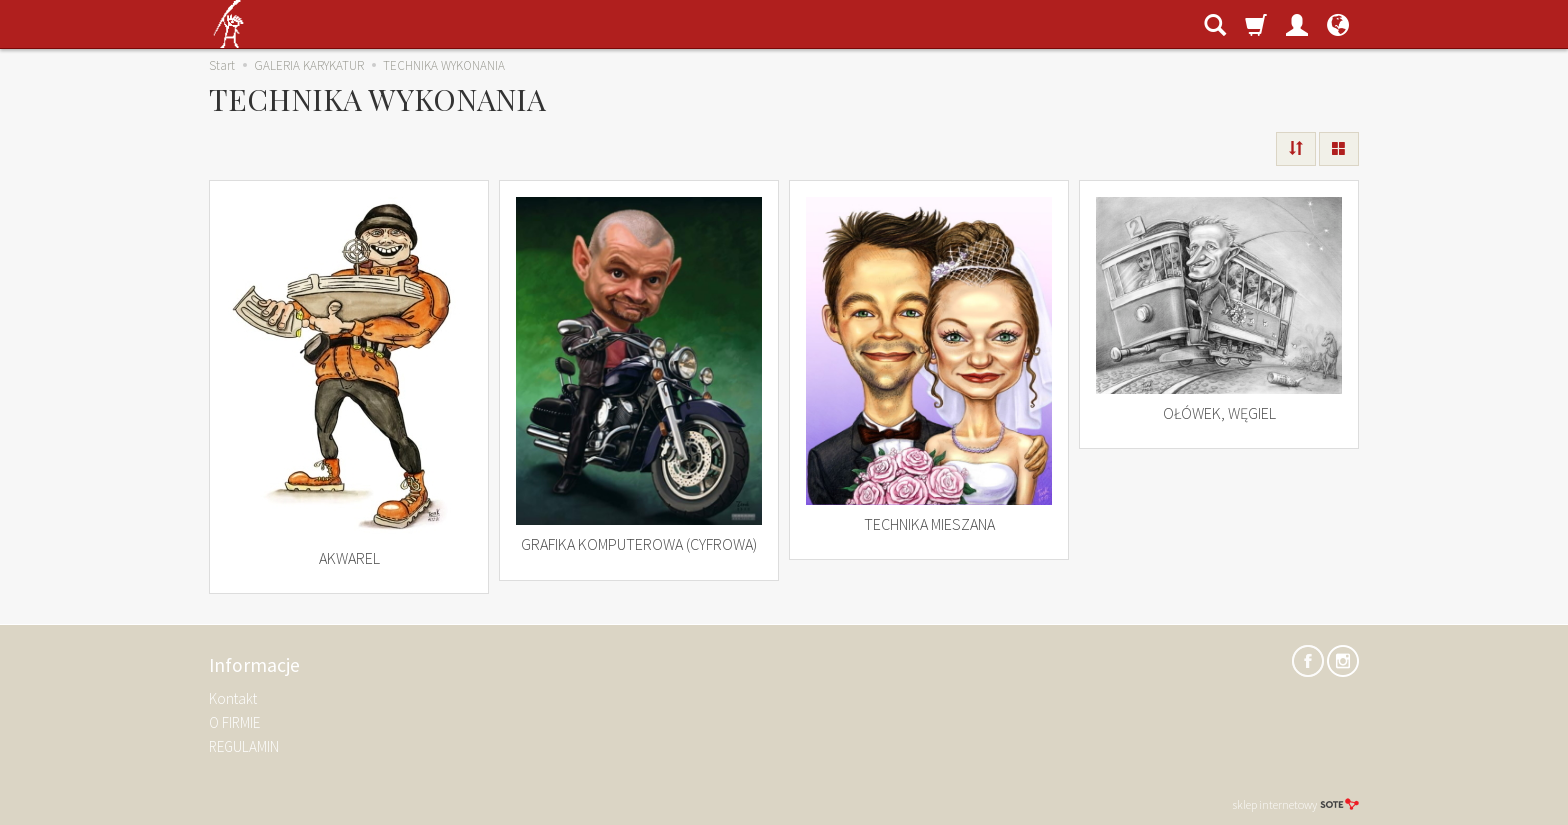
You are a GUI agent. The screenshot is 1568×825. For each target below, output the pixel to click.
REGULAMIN (244, 746)
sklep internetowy (1296, 804)
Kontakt (233, 698)
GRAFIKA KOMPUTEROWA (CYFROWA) (639, 544)
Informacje (254, 665)
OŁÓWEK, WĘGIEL (1219, 413)
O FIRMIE (234, 722)
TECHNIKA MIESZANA (929, 524)
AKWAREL (349, 558)
